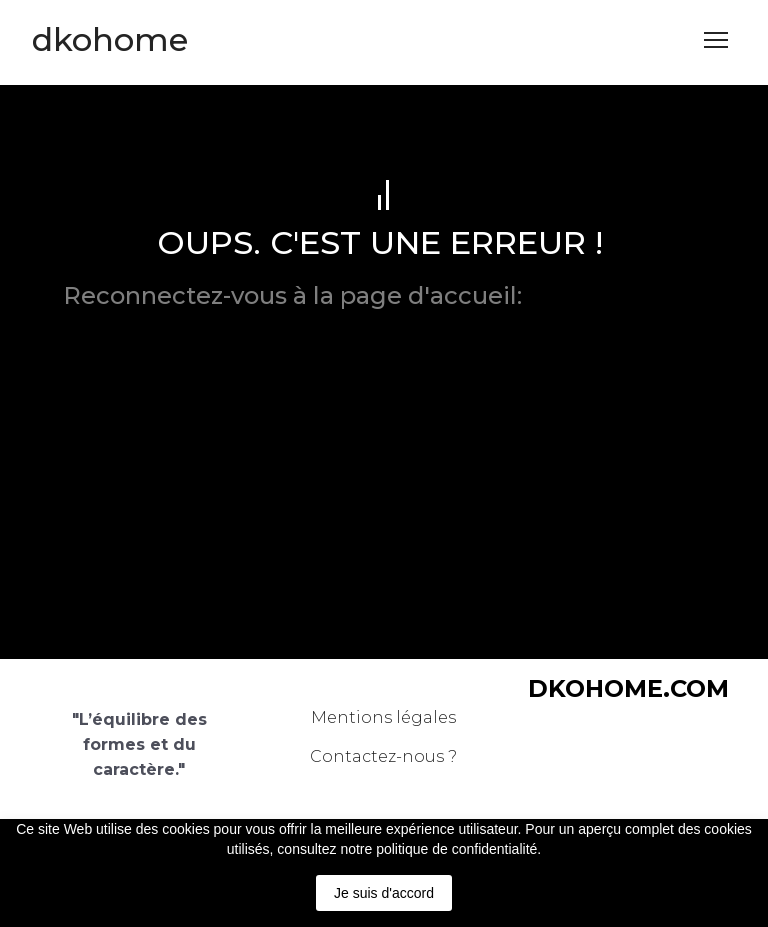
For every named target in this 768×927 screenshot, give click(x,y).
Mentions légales (383, 717)
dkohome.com (616, 295)
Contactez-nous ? (383, 756)
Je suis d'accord (384, 893)
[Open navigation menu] (716, 40)
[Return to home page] (110, 40)
